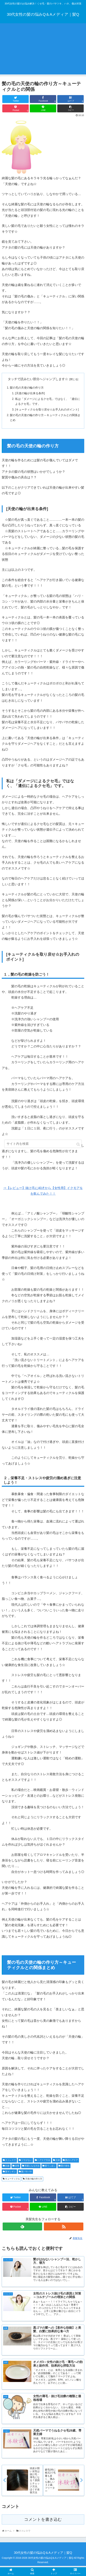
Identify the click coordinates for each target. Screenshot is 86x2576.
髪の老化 (65, 2167)
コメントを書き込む (43, 2520)
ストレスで (10, 2161)
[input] (43, 1145)
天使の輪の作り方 (33, 2179)
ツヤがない (26, 2161)
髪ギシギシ (10, 2172)
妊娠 (7, 2167)
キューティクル (12, 2179)
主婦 (58, 2161)
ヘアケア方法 (43, 2161)
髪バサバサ (26, 2172)
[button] (78, 1145)
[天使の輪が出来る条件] (30, 393)
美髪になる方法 (32, 2167)
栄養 (17, 2167)
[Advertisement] (43, 49)
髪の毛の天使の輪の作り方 (27, 387)
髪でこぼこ (50, 2167)
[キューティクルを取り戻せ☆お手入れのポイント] (47, 410)
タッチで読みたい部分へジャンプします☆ (38, 379)
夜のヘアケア (71, 2161)
